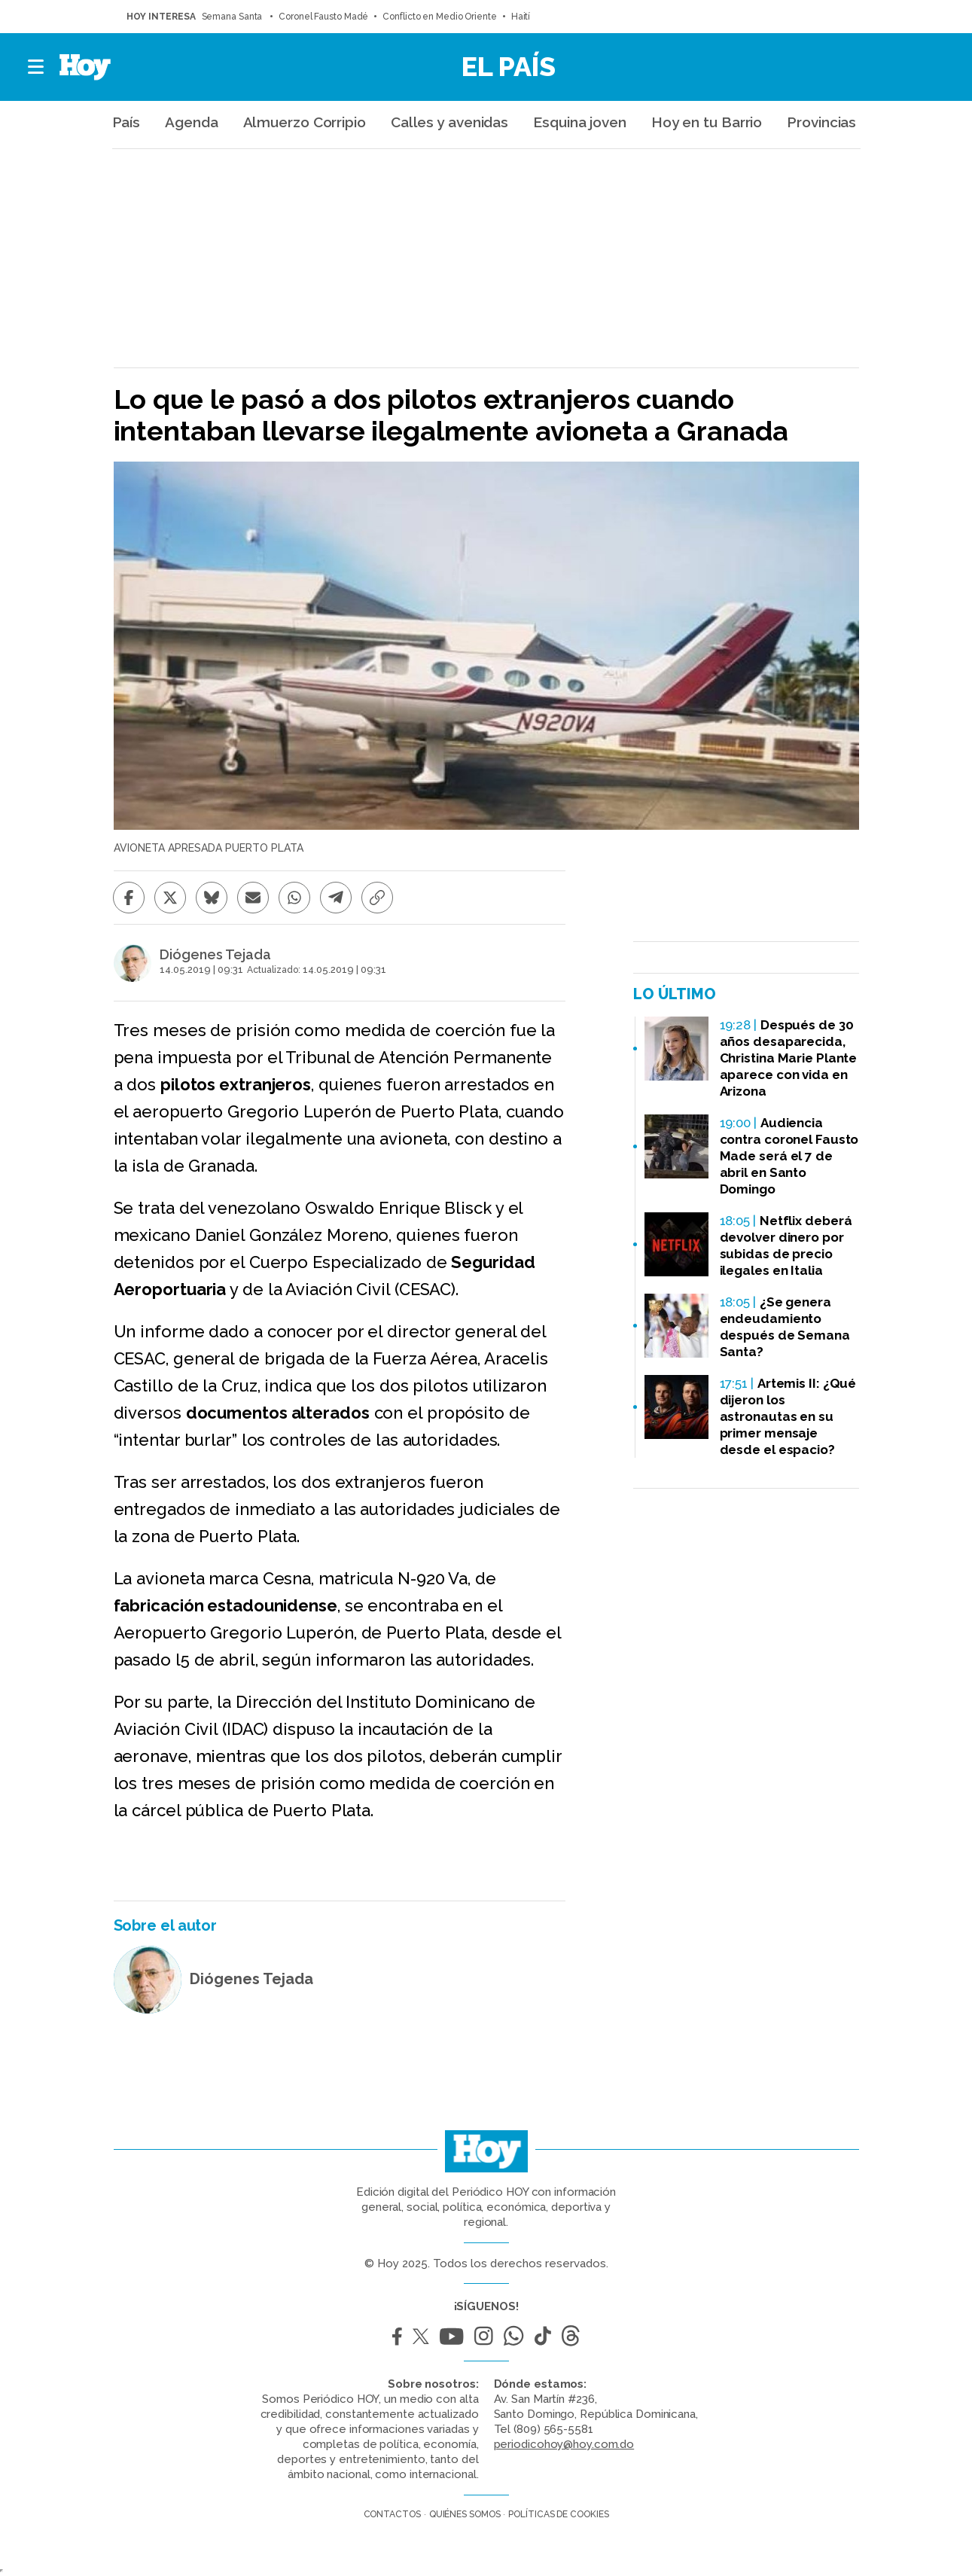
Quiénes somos (465, 2514)
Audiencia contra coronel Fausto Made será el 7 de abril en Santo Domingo (789, 1156)
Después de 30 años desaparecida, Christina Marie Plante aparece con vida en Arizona (789, 1058)
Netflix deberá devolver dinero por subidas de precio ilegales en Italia (786, 1245)
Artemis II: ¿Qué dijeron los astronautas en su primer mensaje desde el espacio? (788, 1416)
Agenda (191, 122)
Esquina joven (579, 122)
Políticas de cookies (558, 2514)
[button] (36, 67)
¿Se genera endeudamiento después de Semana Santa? (785, 1326)
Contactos (392, 2514)
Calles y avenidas (449, 122)
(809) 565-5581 (553, 2429)
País (126, 122)
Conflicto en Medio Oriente (439, 16)
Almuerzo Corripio (304, 122)
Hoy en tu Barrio (706, 122)
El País (509, 66)
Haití (521, 16)
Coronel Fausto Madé (323, 16)
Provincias (821, 122)
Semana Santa (233, 16)
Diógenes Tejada (215, 954)
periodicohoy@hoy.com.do (564, 2444)
